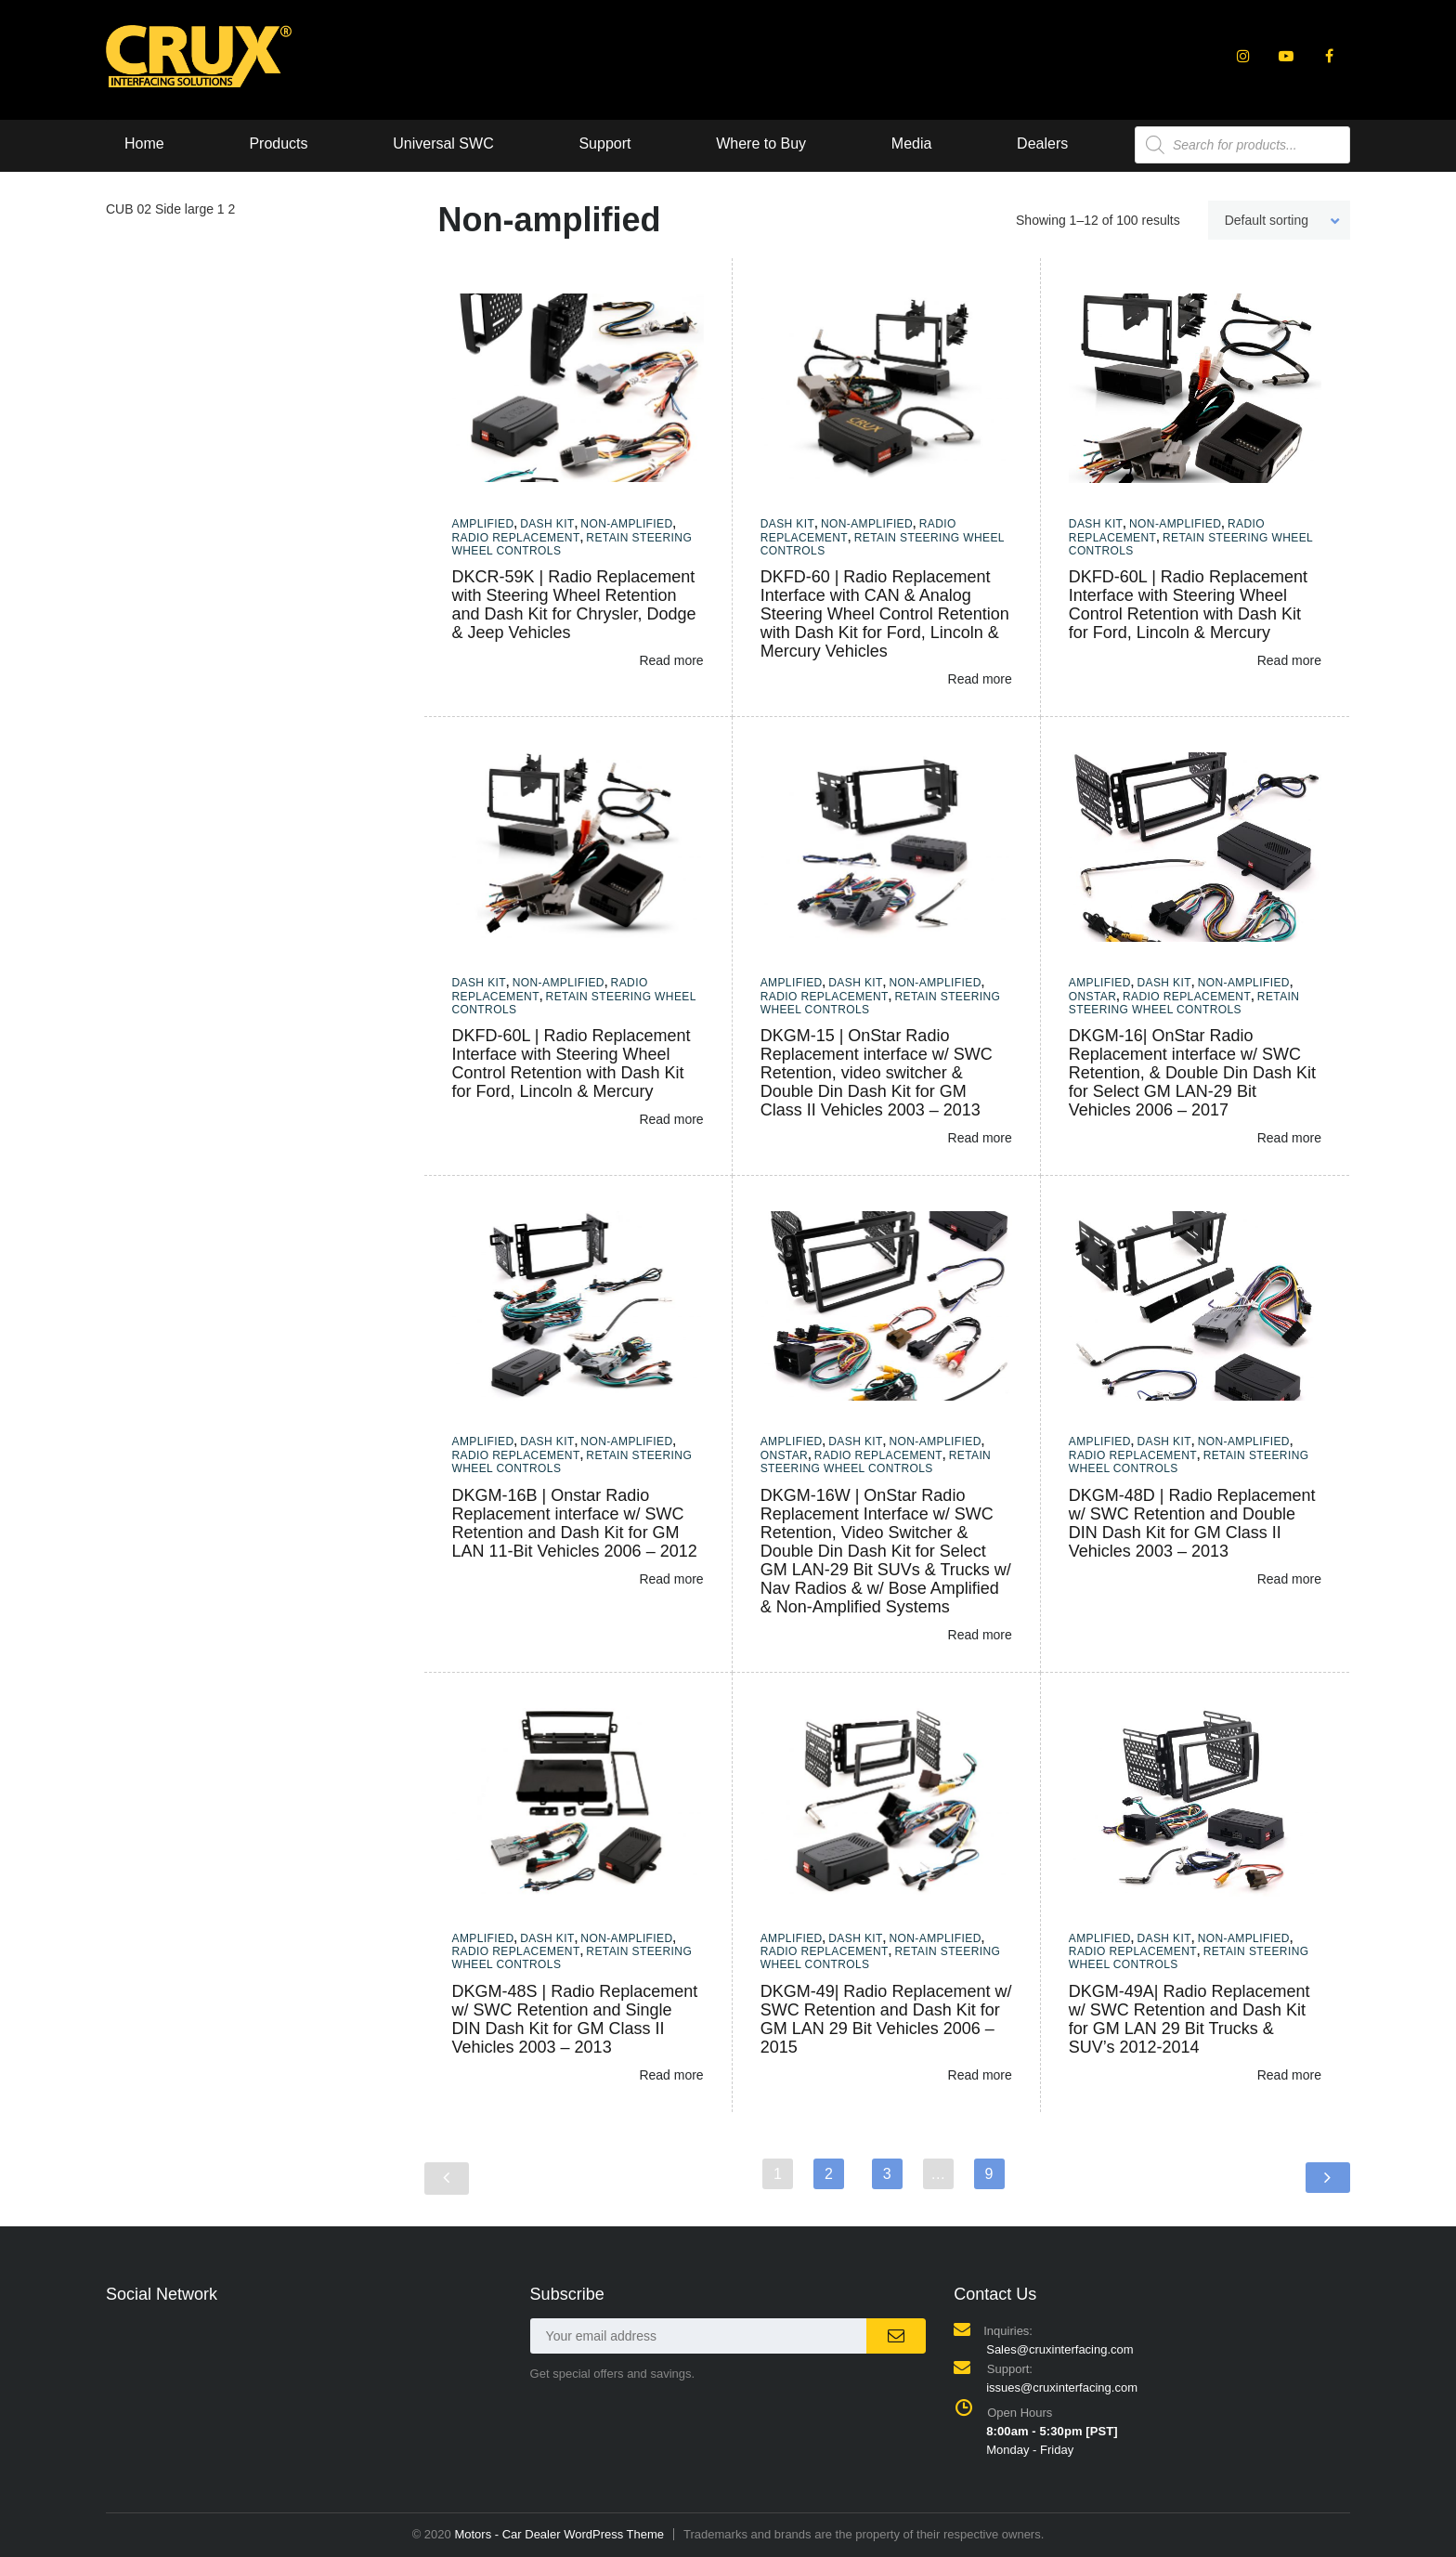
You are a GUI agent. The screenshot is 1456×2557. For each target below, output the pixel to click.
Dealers (1042, 143)
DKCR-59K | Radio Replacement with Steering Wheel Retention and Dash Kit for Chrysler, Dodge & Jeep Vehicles (574, 604)
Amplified (483, 523)
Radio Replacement (516, 537)
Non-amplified (626, 523)
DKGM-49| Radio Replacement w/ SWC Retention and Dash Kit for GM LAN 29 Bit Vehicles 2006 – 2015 (886, 2019)
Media (911, 143)
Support (604, 143)
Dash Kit (547, 523)
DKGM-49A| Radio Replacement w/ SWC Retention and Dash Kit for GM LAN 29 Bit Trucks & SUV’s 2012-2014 (1189, 2019)
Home (144, 143)
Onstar (1093, 996)
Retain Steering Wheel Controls (1184, 1003)
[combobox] (1279, 220)
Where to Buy (761, 143)
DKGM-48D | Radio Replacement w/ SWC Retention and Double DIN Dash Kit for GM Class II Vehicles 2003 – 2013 (1192, 1523)
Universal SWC (443, 143)
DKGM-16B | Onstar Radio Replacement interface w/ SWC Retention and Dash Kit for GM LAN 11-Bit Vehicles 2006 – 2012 (574, 1523)
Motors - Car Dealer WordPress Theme (559, 2534)
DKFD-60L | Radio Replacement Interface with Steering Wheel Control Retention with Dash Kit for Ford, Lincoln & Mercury (1188, 604)
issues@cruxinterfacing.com (1062, 2387)
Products (278, 143)
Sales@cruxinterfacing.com (1059, 2349)
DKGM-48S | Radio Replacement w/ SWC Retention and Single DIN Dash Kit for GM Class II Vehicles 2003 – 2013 (575, 2019)
